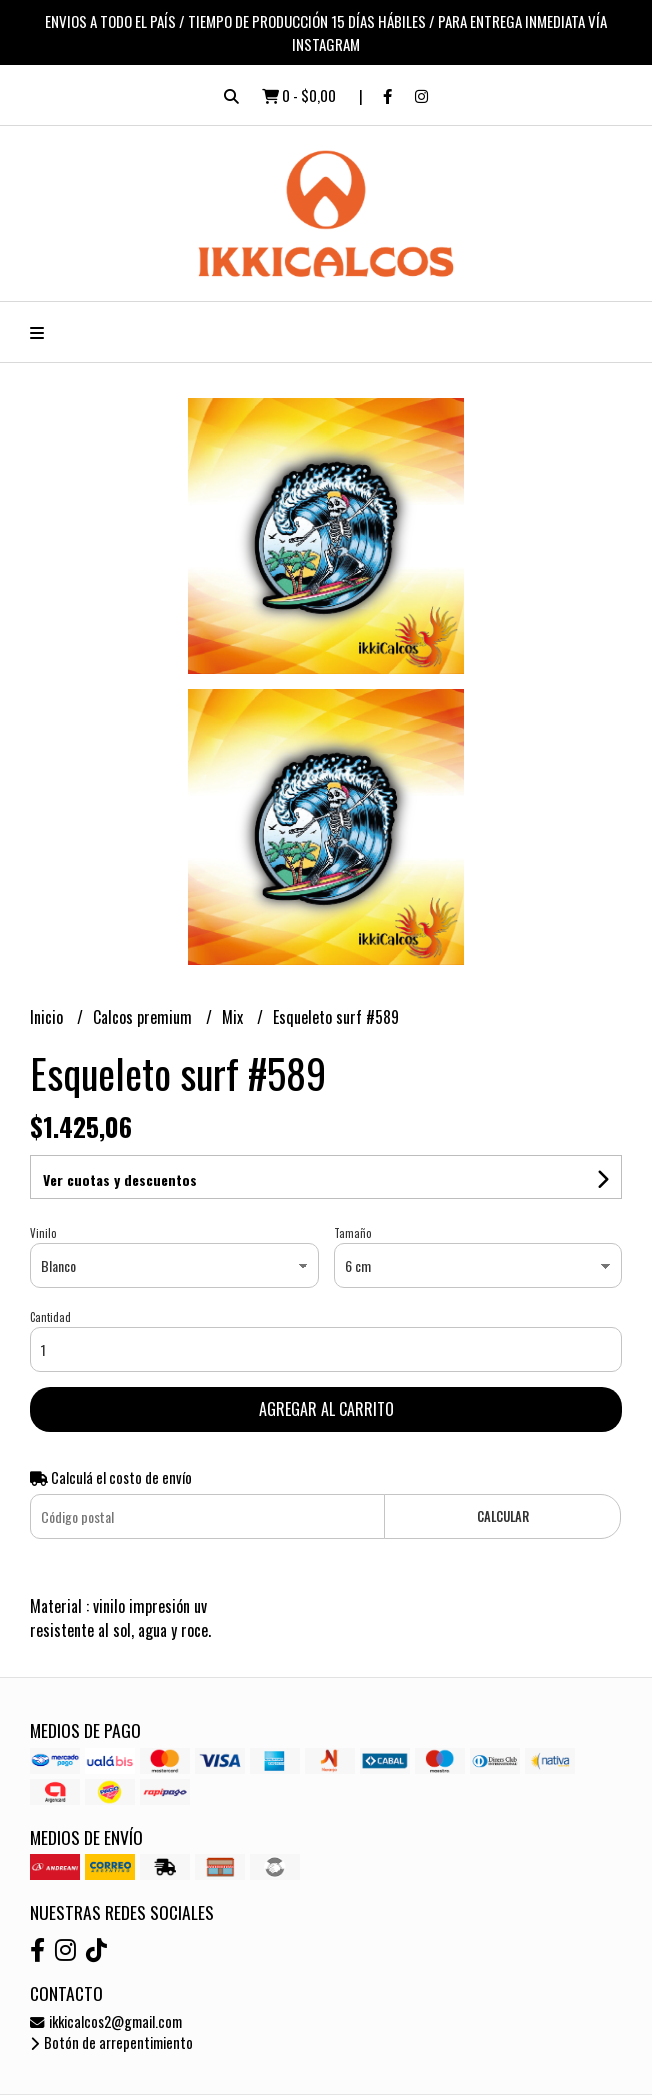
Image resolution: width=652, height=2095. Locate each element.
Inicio (48, 1017)
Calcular (503, 1516)
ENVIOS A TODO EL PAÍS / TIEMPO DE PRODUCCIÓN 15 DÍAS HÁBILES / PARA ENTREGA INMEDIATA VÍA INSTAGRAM (326, 32)
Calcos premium (144, 1017)
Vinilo (43, 1233)
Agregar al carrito (326, 1409)
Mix (234, 1017)
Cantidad (50, 1317)
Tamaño (352, 1233)
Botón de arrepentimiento (111, 2042)
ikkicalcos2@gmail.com (106, 2021)
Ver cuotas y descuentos (120, 1179)
